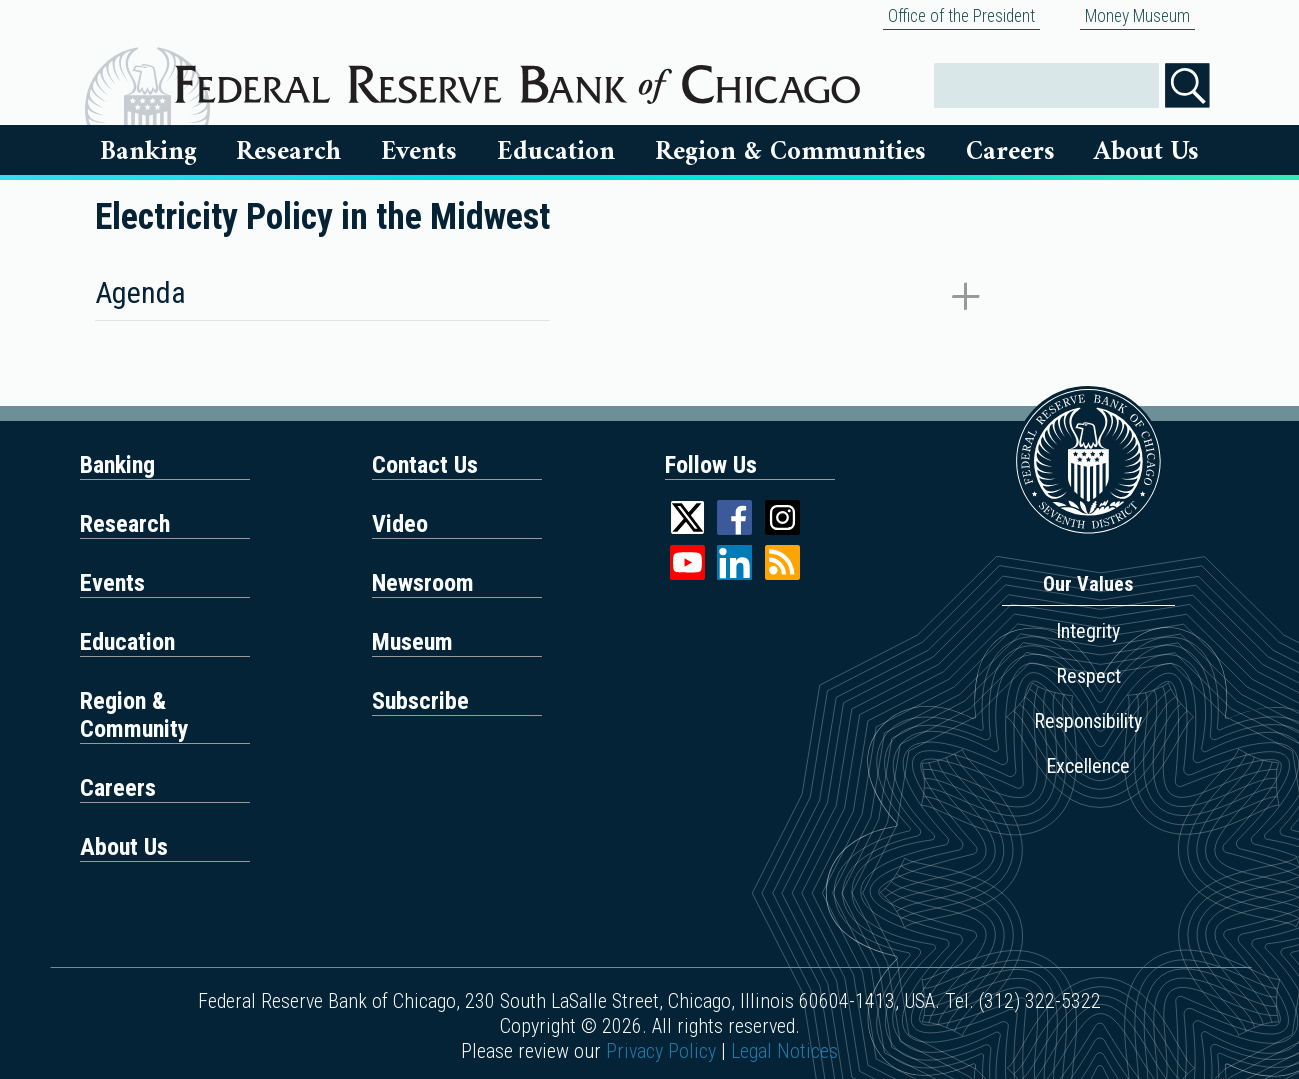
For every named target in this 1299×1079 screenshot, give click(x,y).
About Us (1146, 152)
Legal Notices (784, 1051)
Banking (148, 152)
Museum (412, 642)
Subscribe (420, 701)
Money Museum (1137, 16)
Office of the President (961, 16)
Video (400, 524)
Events (419, 152)
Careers (1010, 152)
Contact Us (425, 465)
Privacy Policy (661, 1051)
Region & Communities (790, 152)
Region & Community (134, 715)
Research (288, 152)
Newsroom (423, 583)
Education (556, 152)
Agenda (140, 292)
